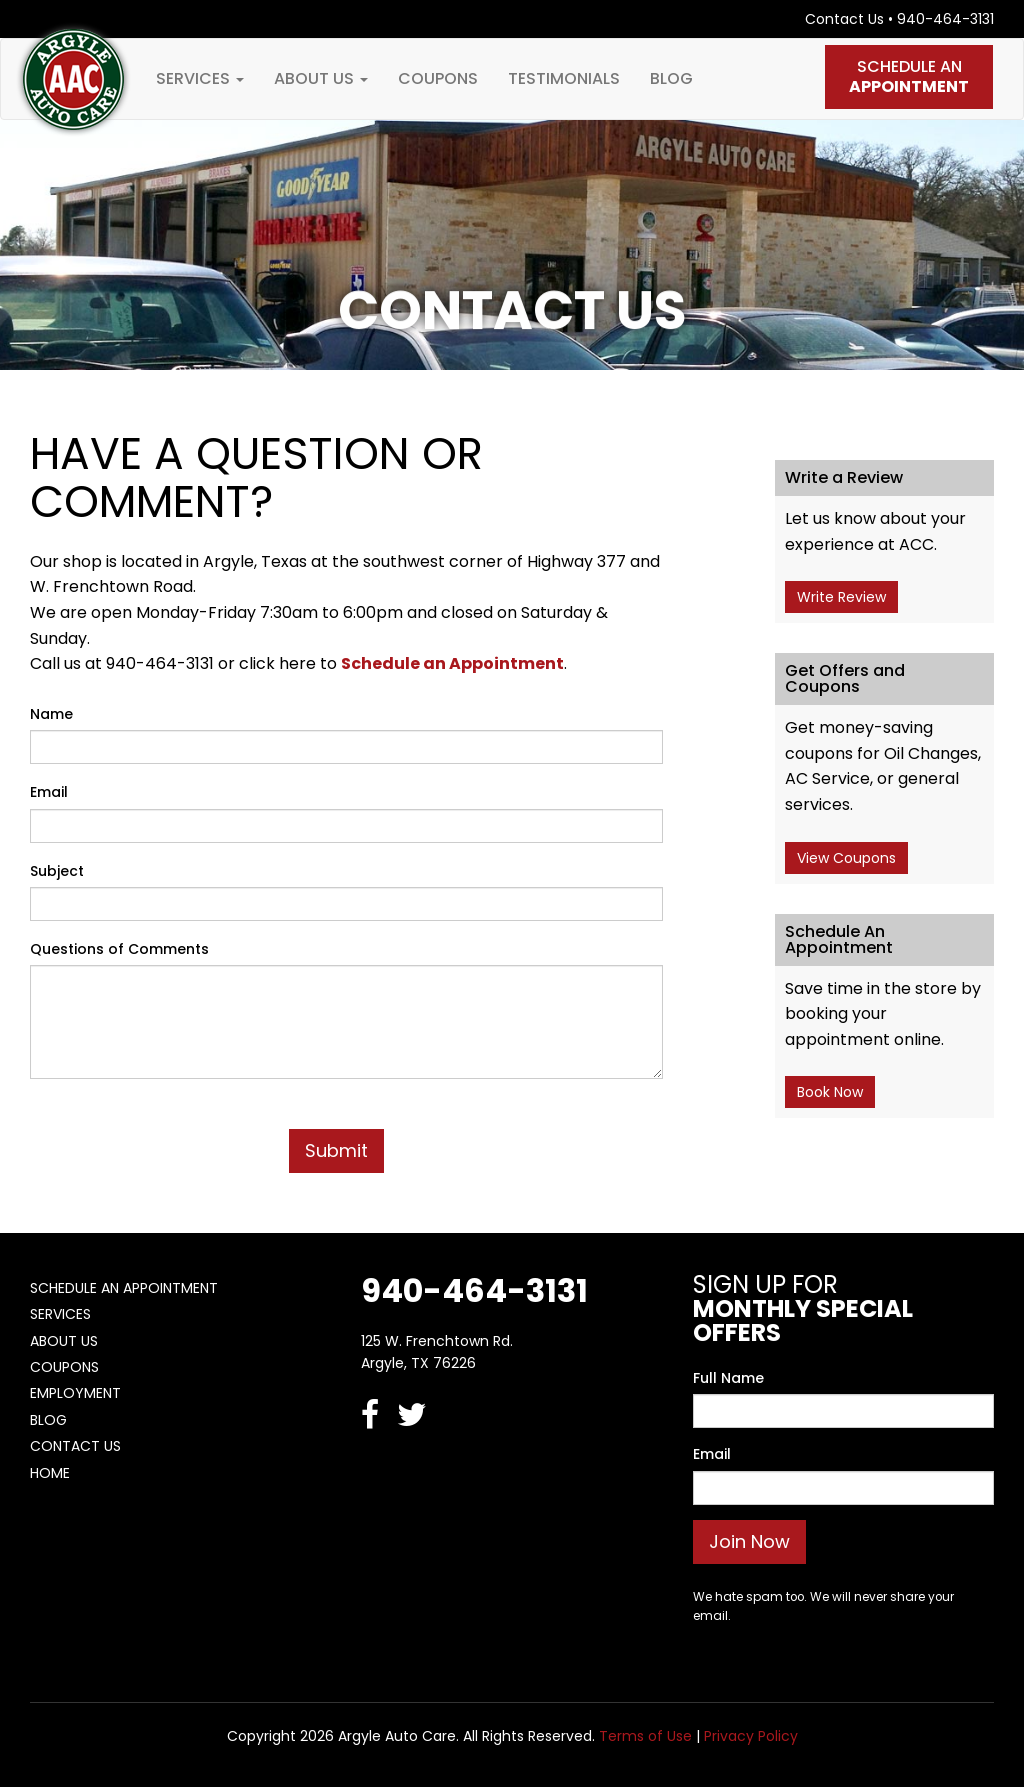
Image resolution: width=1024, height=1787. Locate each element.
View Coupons (846, 858)
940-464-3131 (945, 19)
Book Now (830, 1092)
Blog (671, 78)
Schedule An (909, 76)
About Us (321, 78)
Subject (57, 871)
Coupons (438, 78)
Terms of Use (645, 1736)
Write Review (841, 597)
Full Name (728, 1378)
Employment (75, 1393)
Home (50, 1473)
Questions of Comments (119, 949)
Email (49, 792)
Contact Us (844, 19)
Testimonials (564, 78)
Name (51, 714)
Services (200, 78)
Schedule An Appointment (124, 1288)
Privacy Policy (751, 1736)
